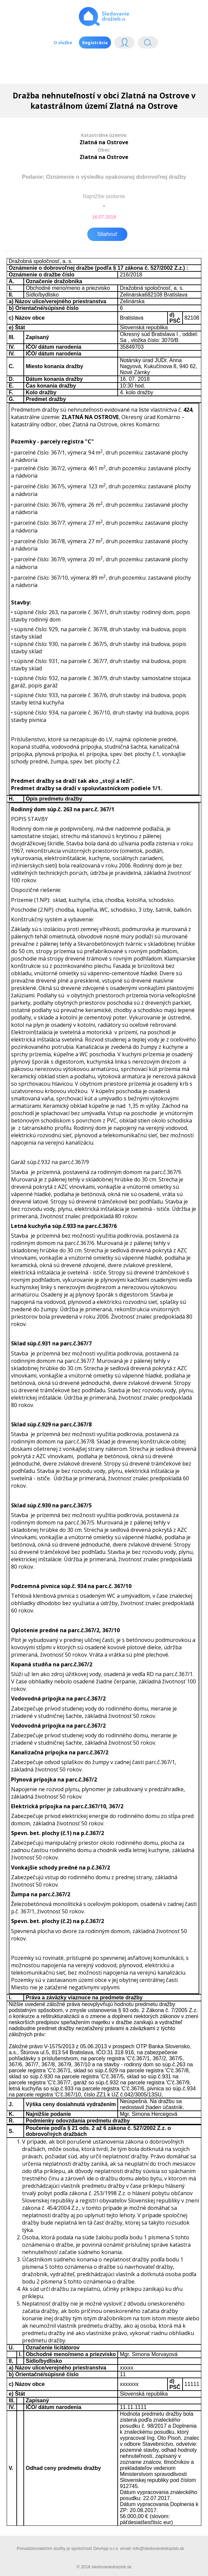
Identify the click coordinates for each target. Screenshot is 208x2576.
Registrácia (95, 42)
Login (124, 44)
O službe (63, 42)
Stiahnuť (107, 234)
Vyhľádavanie (148, 44)
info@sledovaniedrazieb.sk (158, 2548)
